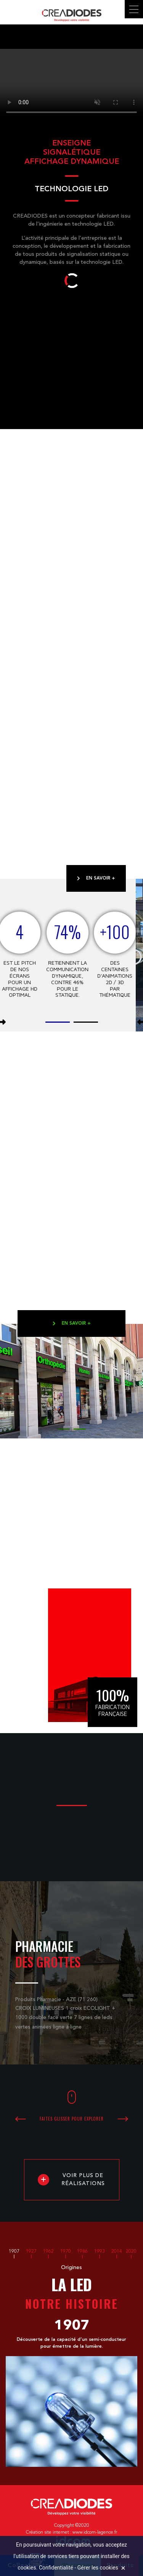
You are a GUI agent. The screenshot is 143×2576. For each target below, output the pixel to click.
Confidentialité (56, 2568)
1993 (99, 2251)
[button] (57, 1020)
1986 (82, 2251)
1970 (65, 2251)
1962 (48, 2251)
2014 (116, 2251)
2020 (131, 2251)
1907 (14, 2251)
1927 (31, 2251)
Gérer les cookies (97, 2568)
